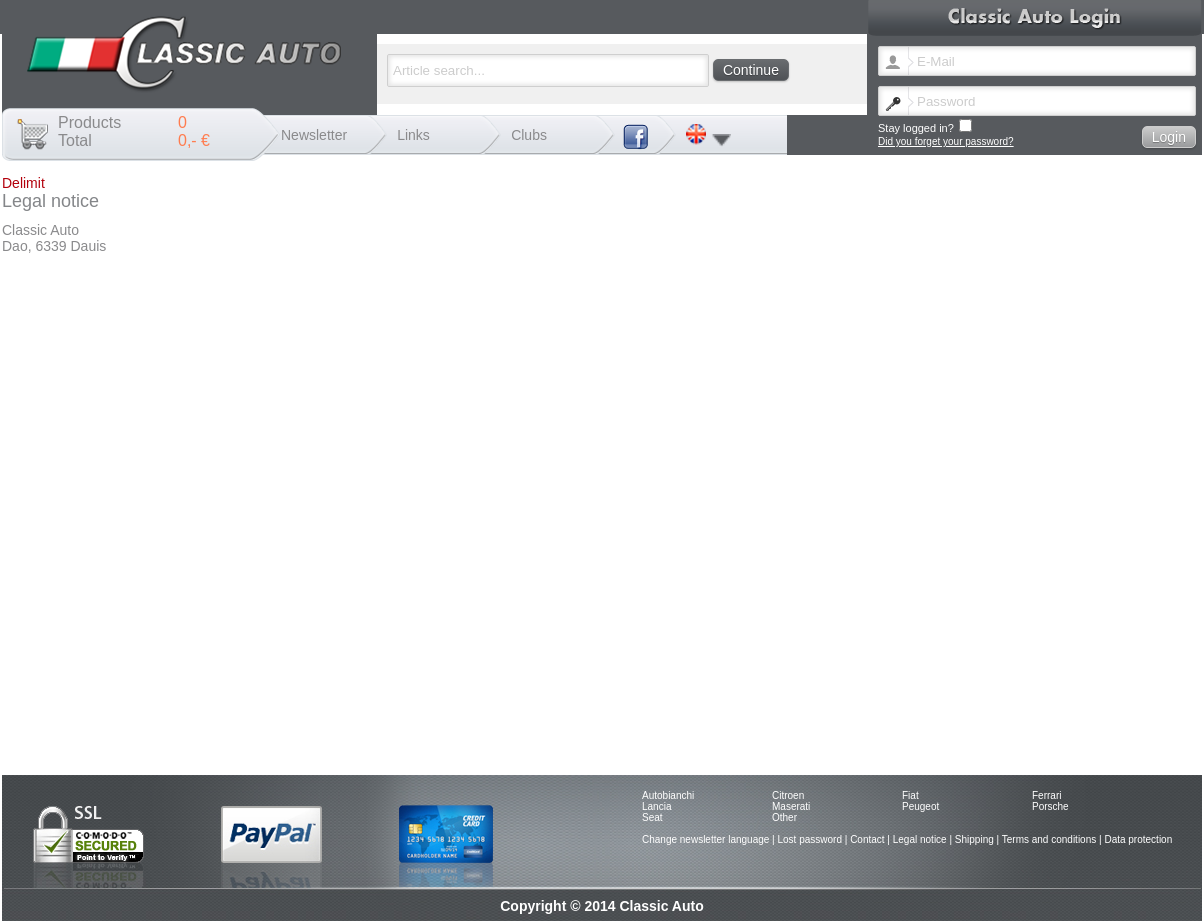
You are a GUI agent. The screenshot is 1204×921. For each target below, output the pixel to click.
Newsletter (314, 135)
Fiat (910, 795)
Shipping (974, 839)
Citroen (788, 795)
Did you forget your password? (946, 141)
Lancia (656, 806)
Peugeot (920, 806)
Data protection (1138, 839)
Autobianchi (668, 795)
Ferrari (1046, 795)
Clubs (529, 135)
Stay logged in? (925, 126)
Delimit (23, 183)
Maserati (791, 806)
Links (413, 135)
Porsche (1050, 806)
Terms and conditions (1049, 839)
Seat (652, 817)
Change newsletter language (705, 839)
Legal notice (920, 839)
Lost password (809, 839)
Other (784, 817)
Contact (867, 839)
